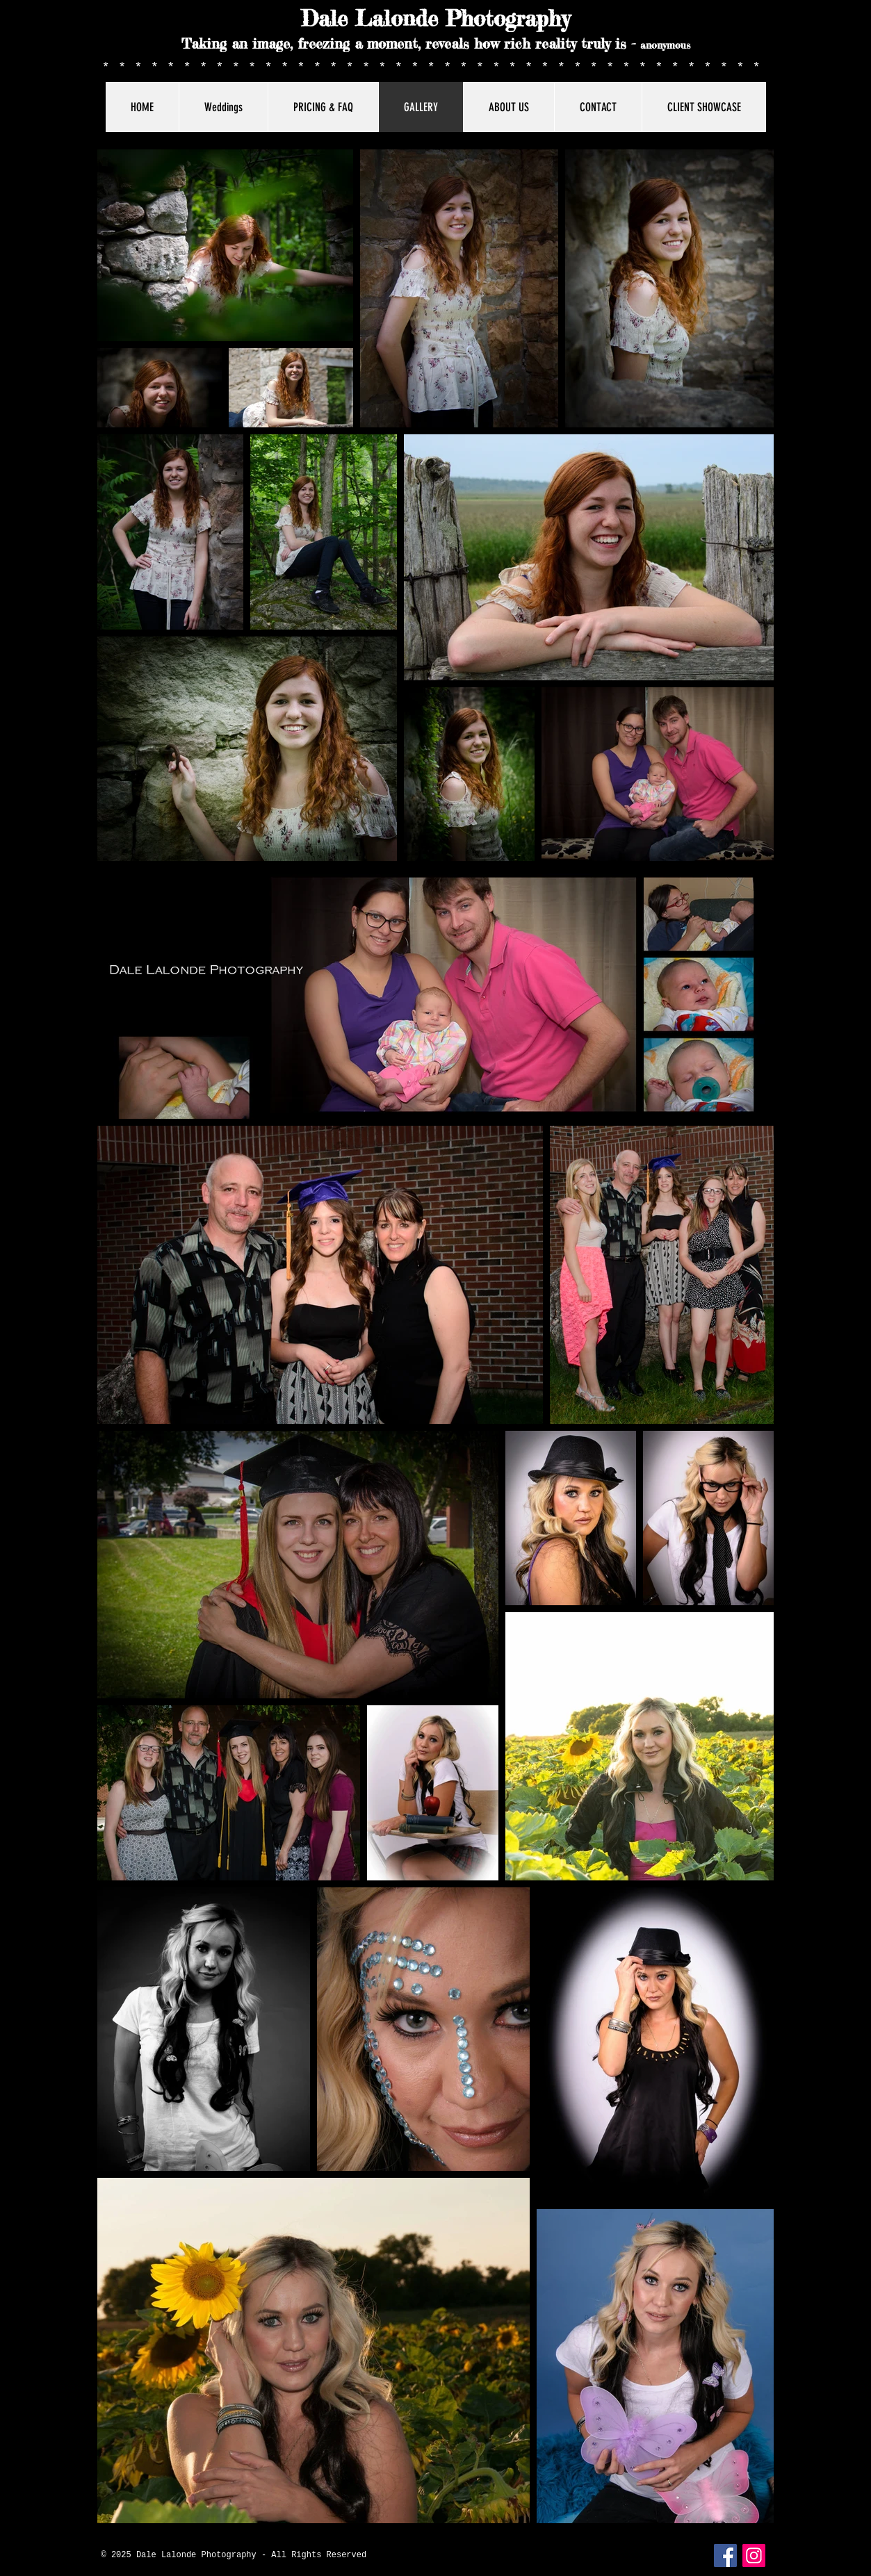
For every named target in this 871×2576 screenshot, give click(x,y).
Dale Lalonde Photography (435, 19)
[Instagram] (753, 2555)
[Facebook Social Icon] (725, 2555)
